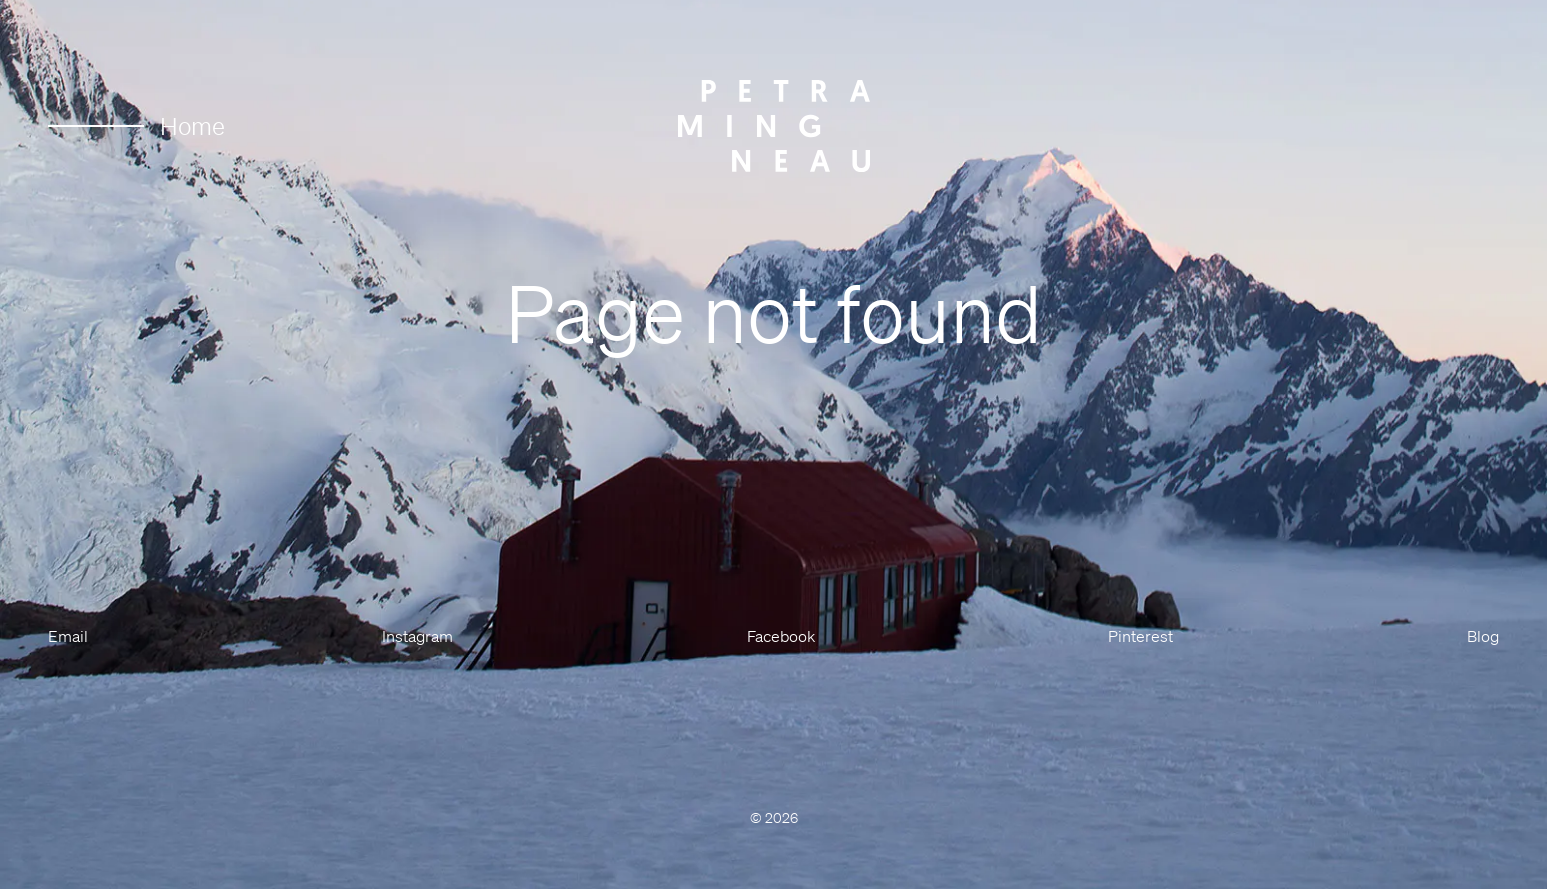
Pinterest (1140, 636)
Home (136, 126)
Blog (1483, 636)
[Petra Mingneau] (774, 126)
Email (68, 636)
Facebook (781, 636)
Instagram (417, 636)
